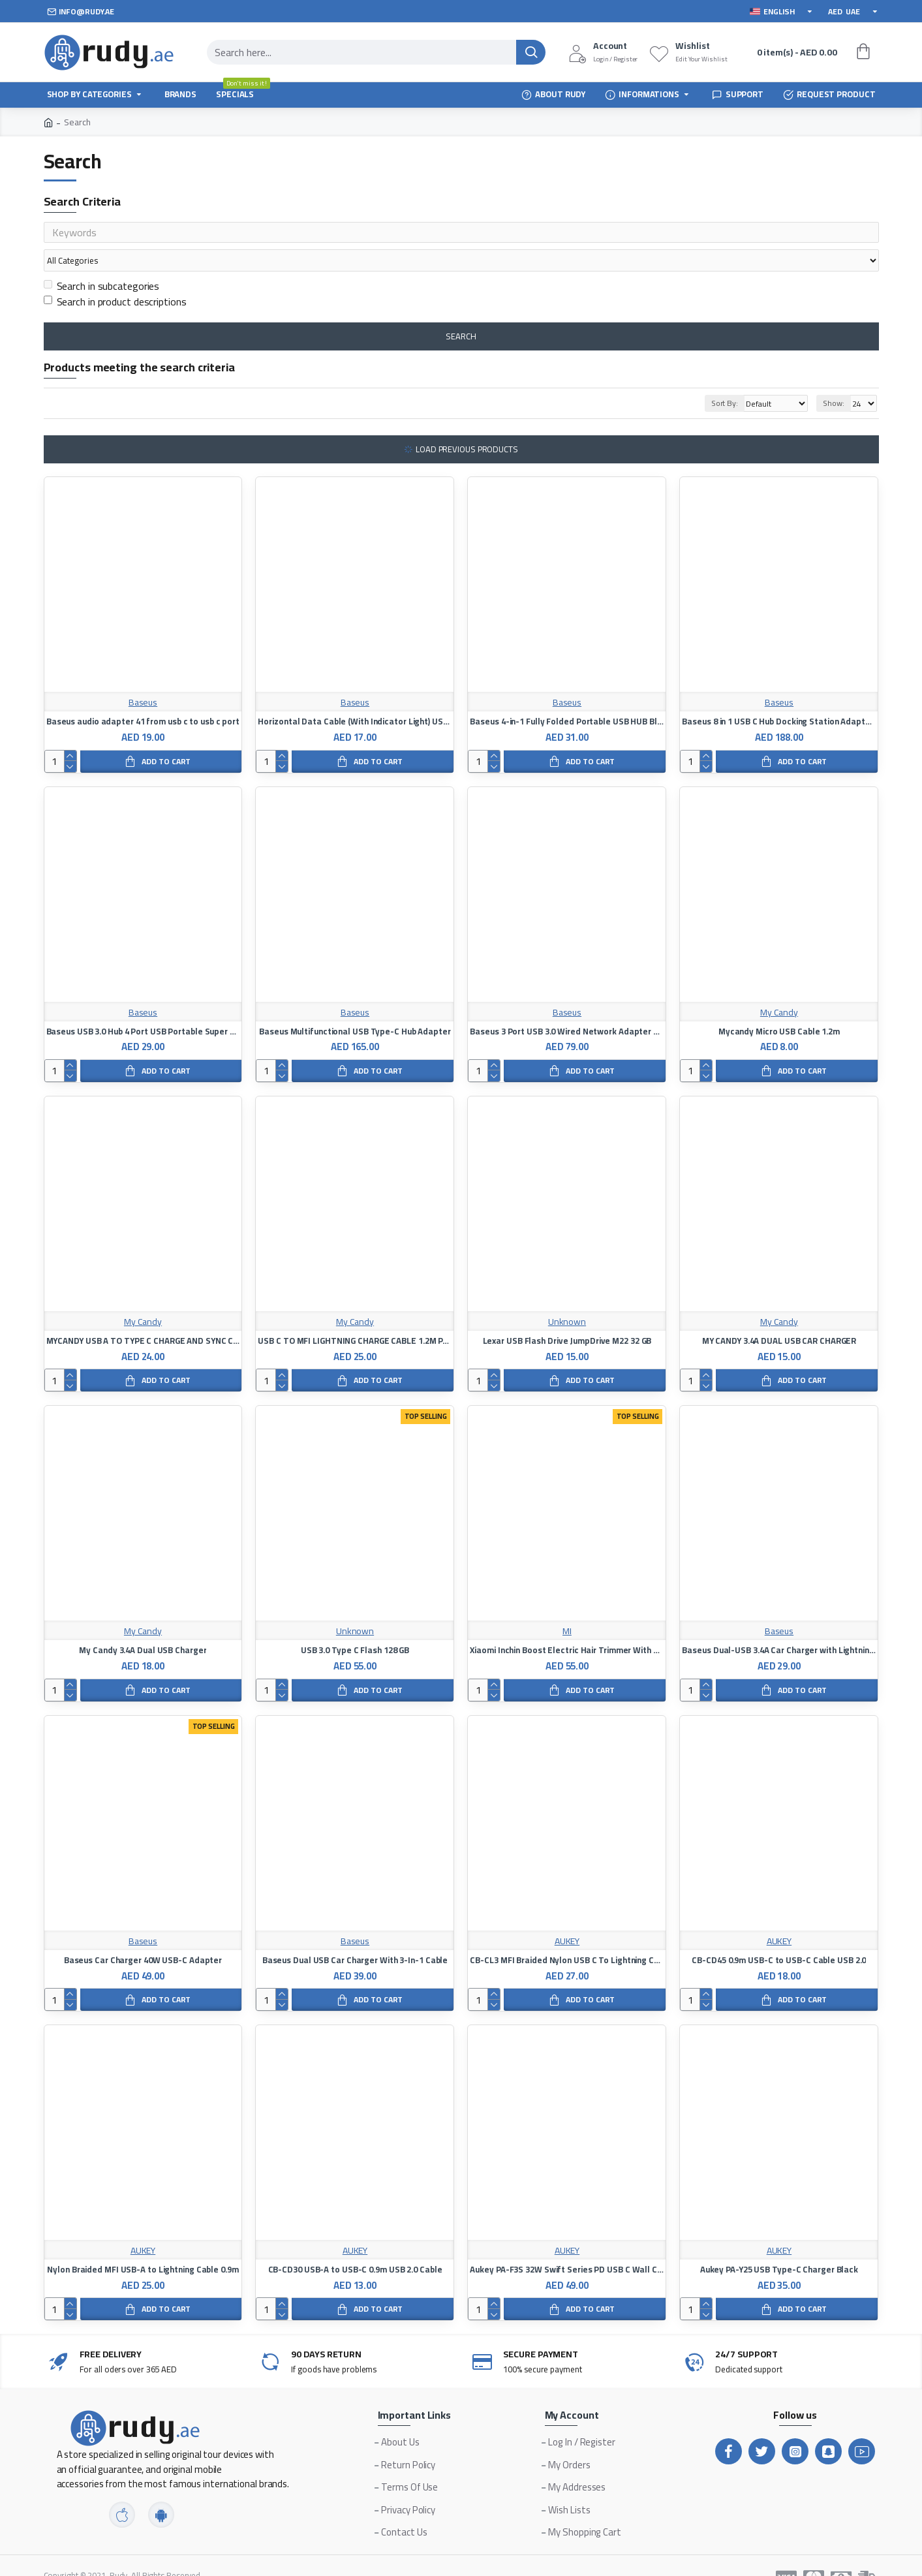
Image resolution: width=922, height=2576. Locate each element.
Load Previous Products (467, 424)
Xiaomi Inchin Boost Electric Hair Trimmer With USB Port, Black (567, 1625)
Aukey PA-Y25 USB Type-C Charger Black (779, 2244)
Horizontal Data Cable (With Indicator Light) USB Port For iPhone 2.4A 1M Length (355, 696)
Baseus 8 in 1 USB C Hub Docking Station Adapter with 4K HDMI (779, 696)
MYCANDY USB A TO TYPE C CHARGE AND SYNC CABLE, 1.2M (143, 1316)
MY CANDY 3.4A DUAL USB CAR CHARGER (779, 1316)
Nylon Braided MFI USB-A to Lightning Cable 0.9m (142, 2244)
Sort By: (709, 378)
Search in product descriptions (115, 277)
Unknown (567, 1297)
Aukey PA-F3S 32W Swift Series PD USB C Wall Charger (567, 2244)
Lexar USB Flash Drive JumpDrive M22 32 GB (567, 1316)
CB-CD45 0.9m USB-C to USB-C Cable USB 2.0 (779, 1935)
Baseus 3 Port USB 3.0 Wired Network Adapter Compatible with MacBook (567, 1006)
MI (567, 1606)
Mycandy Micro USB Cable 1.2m (779, 1006)
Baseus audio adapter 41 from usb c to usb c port (142, 696)
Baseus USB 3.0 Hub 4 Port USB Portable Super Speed (143, 1006)
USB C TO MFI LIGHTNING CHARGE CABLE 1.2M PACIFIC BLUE (355, 1316)
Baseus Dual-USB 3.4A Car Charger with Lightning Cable (779, 1625)
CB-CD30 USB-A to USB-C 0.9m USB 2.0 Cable (355, 2244)
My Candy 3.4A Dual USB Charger (142, 1625)
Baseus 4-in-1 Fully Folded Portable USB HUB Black (567, 696)
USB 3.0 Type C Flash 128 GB (355, 1625)
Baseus (143, 678)
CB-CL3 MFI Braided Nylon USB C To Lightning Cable (567, 1935)
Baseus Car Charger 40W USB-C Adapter (143, 1935)
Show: (833, 378)
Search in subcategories (102, 261)
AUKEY (567, 1916)
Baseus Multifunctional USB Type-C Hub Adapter (355, 1006)
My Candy (779, 988)
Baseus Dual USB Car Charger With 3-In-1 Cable (355, 1935)
